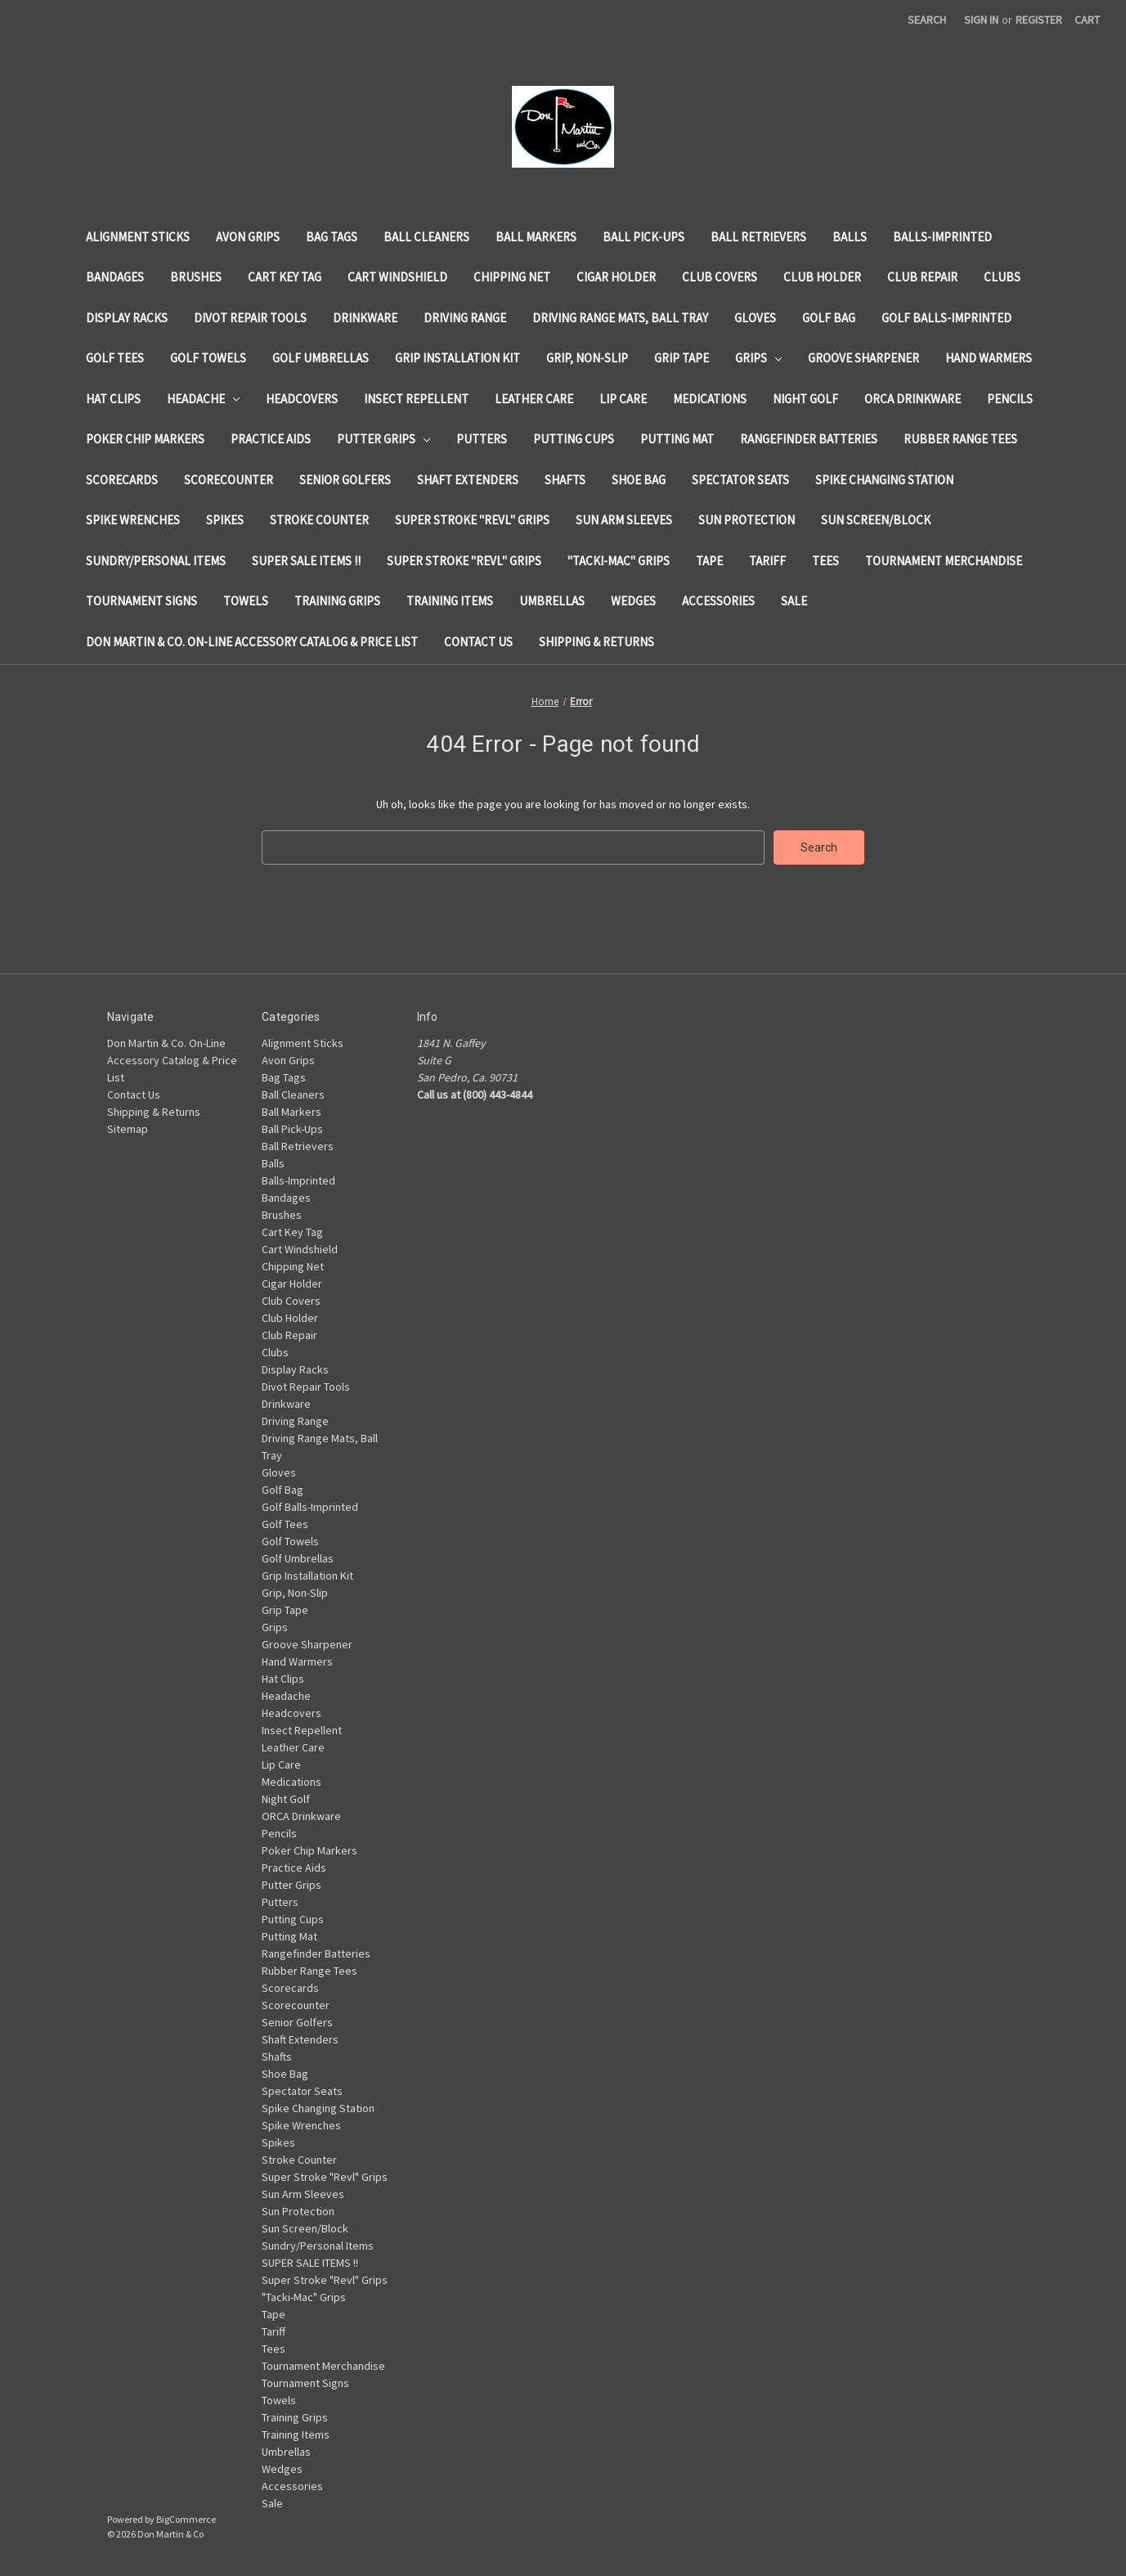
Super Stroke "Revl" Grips (472, 520)
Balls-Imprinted (942, 237)
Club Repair (922, 277)
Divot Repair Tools (250, 318)
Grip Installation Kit (457, 358)
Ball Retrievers (758, 237)
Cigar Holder (616, 277)
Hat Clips (113, 399)
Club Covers (719, 277)
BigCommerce (186, 2519)
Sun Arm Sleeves (624, 520)
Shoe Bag (639, 480)
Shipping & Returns (596, 642)
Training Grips (337, 601)
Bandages (115, 277)
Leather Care (534, 399)
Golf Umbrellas (320, 358)
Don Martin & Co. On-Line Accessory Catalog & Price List (252, 642)
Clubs (1002, 277)
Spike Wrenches (133, 520)
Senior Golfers (345, 480)
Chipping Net (511, 277)
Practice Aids (271, 439)
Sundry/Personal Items (156, 561)
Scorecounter (228, 480)
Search (927, 19)
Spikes (225, 520)
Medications (710, 399)
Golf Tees (115, 358)
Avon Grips (248, 237)
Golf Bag (828, 318)
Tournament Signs (141, 601)
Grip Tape (681, 358)
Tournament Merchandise (943, 561)
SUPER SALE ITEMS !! (306, 561)
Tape (709, 561)
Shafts (565, 480)
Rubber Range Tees (960, 439)
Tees (825, 561)
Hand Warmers (988, 358)
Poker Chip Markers (145, 439)
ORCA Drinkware (912, 399)
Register (1039, 19)
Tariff (767, 561)
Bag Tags (331, 237)
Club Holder (822, 277)
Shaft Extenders (467, 480)
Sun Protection (746, 520)
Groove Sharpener (863, 358)
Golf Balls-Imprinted (947, 318)
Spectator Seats (740, 480)
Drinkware (365, 318)
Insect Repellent (416, 399)
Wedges (633, 601)
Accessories (718, 601)
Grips (759, 358)
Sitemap (127, 1129)
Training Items (449, 601)
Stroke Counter (319, 520)
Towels (245, 601)
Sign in (981, 19)
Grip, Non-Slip (587, 358)
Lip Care (623, 399)
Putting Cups (573, 439)
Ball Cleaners (426, 237)
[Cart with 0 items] (1087, 20)
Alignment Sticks (138, 237)
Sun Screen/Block (876, 520)
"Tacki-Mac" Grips (618, 561)
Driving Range (465, 318)
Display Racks (127, 318)
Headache (203, 399)
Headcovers (302, 399)
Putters (481, 439)
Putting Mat (677, 439)
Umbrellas (552, 601)
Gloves (755, 318)
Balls (849, 237)
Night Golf (805, 399)
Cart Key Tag (284, 277)
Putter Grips (384, 439)
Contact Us (478, 642)
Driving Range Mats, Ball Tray (620, 318)
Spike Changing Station (884, 480)
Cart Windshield (397, 277)
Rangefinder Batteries (808, 439)
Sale (794, 601)
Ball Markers (536, 237)
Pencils (1010, 399)
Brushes (196, 277)
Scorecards (122, 480)
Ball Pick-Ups (643, 237)
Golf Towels (208, 358)
